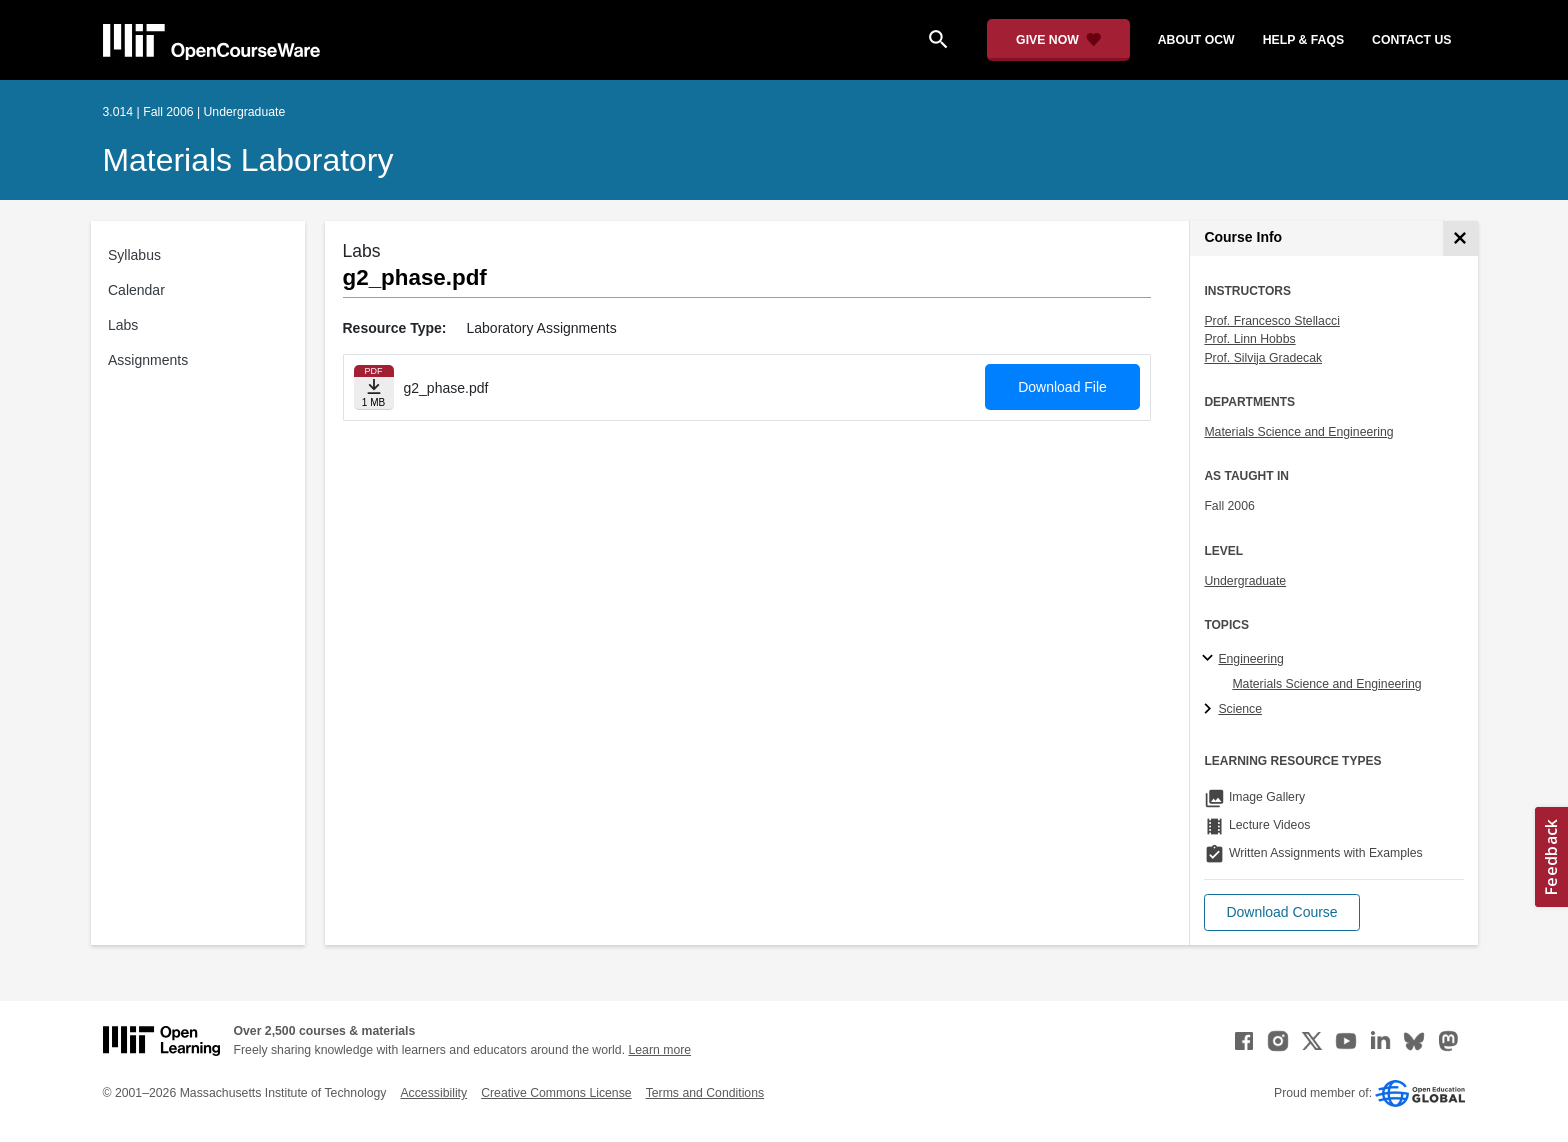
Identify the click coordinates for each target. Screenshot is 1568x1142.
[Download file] (374, 387)
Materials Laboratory (248, 160)
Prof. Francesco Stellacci (1271, 321)
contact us (1411, 40)
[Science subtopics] (1210, 710)
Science (1240, 709)
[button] (1281, 912)
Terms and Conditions (705, 1093)
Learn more (659, 1050)
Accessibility (433, 1093)
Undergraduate (1245, 581)
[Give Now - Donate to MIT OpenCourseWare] (1058, 40)
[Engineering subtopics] (1210, 659)
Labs (123, 325)
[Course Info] (1460, 238)
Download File (1062, 387)
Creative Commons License (556, 1093)
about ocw (1196, 40)
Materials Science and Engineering (1298, 432)
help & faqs (1303, 40)
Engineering (1250, 659)
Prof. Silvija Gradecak (1263, 358)
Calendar (136, 290)
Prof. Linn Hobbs (1249, 339)
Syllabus (134, 255)
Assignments (148, 360)
